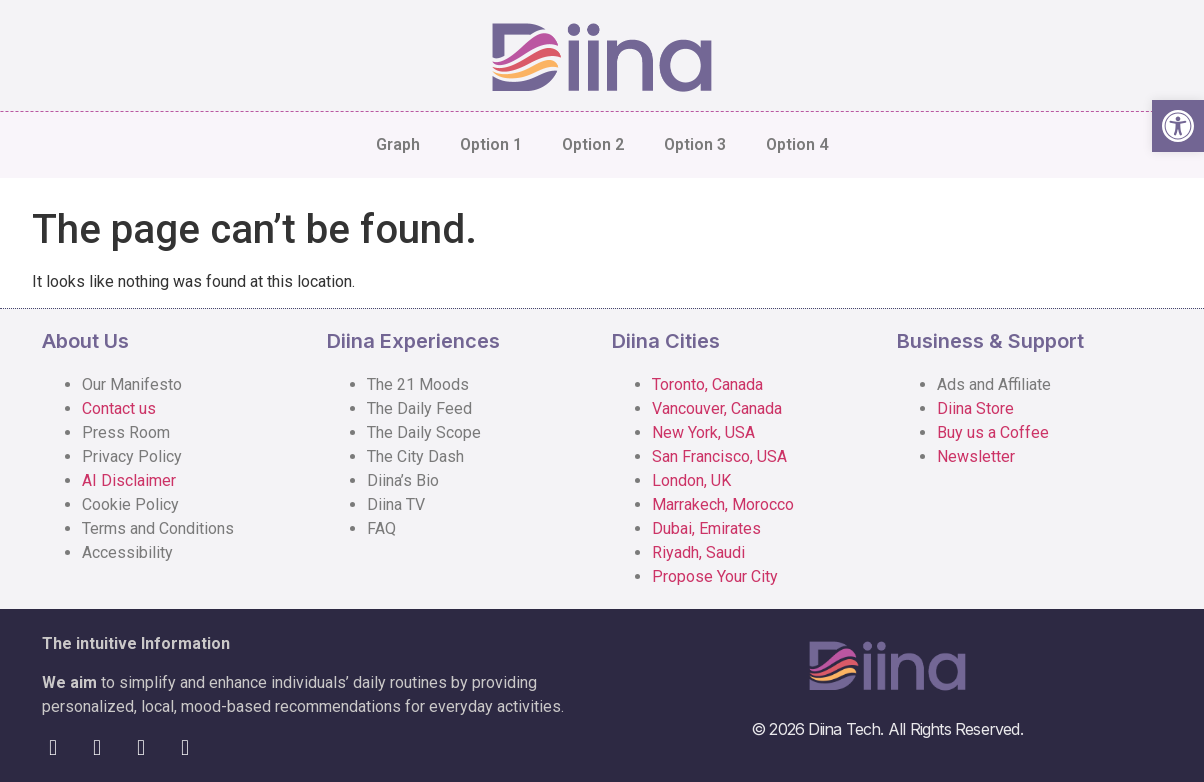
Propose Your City (715, 576)
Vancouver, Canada (717, 408)
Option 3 (695, 144)
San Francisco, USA (719, 456)
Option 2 (593, 144)
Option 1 (491, 144)
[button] (1178, 126)
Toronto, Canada (707, 384)
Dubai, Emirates (706, 528)
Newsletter (976, 456)
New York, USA (703, 432)
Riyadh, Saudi (698, 552)
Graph (398, 144)
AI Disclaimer (129, 480)
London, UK (691, 480)
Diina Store (975, 408)
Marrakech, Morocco (723, 504)
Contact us (119, 408)
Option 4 (797, 144)
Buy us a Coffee (993, 432)
